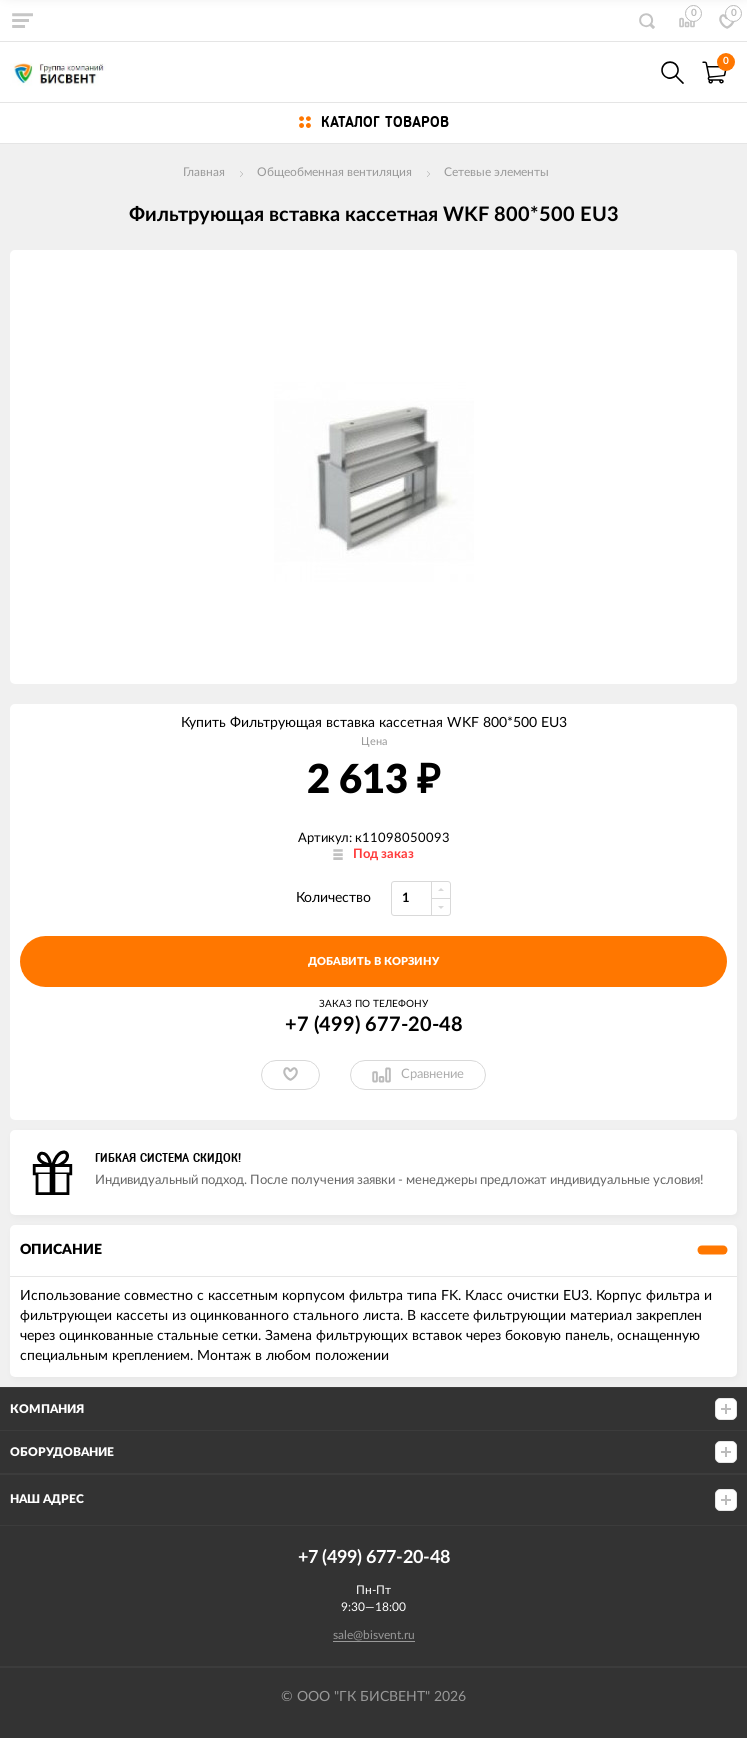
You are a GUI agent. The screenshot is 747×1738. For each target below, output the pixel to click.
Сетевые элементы (496, 172)
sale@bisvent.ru (374, 1635)
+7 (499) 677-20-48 (374, 1025)
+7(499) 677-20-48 (629, 72)
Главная (204, 172)
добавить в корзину (373, 961)
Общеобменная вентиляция (334, 172)
